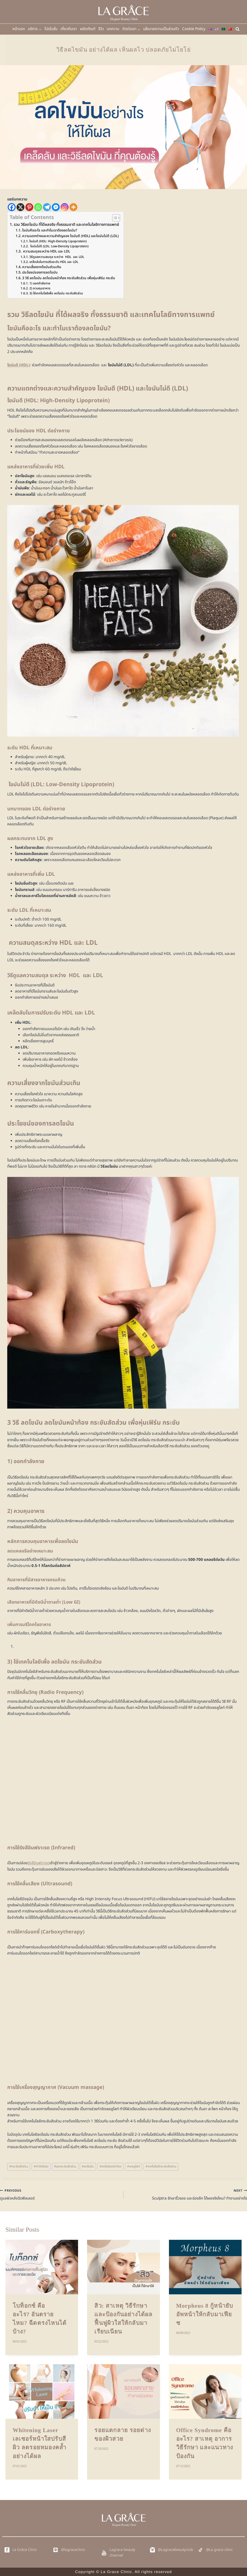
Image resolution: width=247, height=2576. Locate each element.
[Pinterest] (29, 207)
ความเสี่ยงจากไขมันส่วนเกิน (41, 267)
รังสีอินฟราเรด (39, 1863)
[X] (20, 207)
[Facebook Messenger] (56, 207)
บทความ (113, 29)
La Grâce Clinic (24, 2549)
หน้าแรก (18, 29)
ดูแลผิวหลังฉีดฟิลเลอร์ (60, 2195)
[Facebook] (12, 207)
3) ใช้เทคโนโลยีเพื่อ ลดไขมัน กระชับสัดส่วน (56, 293)
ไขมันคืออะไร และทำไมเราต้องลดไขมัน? (49, 230)
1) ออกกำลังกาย (39, 283)
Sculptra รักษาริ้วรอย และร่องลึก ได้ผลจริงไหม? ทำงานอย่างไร (187, 2195)
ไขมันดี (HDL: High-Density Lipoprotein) (58, 241)
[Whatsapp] (38, 207)
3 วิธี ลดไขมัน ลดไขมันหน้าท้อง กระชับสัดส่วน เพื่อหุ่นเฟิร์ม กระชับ (68, 278)
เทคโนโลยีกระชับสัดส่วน (161, 2166)
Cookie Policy (193, 29)
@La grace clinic (219, 2549)
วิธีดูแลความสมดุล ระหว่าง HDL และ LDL (56, 257)
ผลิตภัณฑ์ (87, 29)
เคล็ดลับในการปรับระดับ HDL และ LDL (53, 262)
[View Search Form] (237, 29)
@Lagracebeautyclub (175, 2549)
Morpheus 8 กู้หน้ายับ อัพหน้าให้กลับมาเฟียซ (204, 2314)
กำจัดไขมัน (41, 2166)
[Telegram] (47, 207)
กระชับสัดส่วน (18, 2166)
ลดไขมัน (88, 2166)
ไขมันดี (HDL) (18, 365)
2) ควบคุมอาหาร (39, 288)
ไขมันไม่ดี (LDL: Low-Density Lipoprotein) (58, 246)
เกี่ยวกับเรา (68, 29)
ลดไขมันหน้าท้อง (110, 2166)
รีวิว (101, 29)
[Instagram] (65, 207)
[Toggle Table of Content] (114, 218)
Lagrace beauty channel (122, 2552)
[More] (73, 207)
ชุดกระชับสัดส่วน (65, 2166)
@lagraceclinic (73, 2549)
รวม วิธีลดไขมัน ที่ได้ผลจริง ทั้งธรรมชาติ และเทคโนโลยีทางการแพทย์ (66, 225)
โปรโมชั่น (51, 29)
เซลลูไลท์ (133, 2166)
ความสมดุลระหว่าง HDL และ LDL (46, 251)
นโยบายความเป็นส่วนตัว (161, 29)
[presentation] (41, 2267)
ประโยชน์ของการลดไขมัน (40, 272)
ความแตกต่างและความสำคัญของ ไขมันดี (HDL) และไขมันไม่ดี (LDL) (70, 236)
